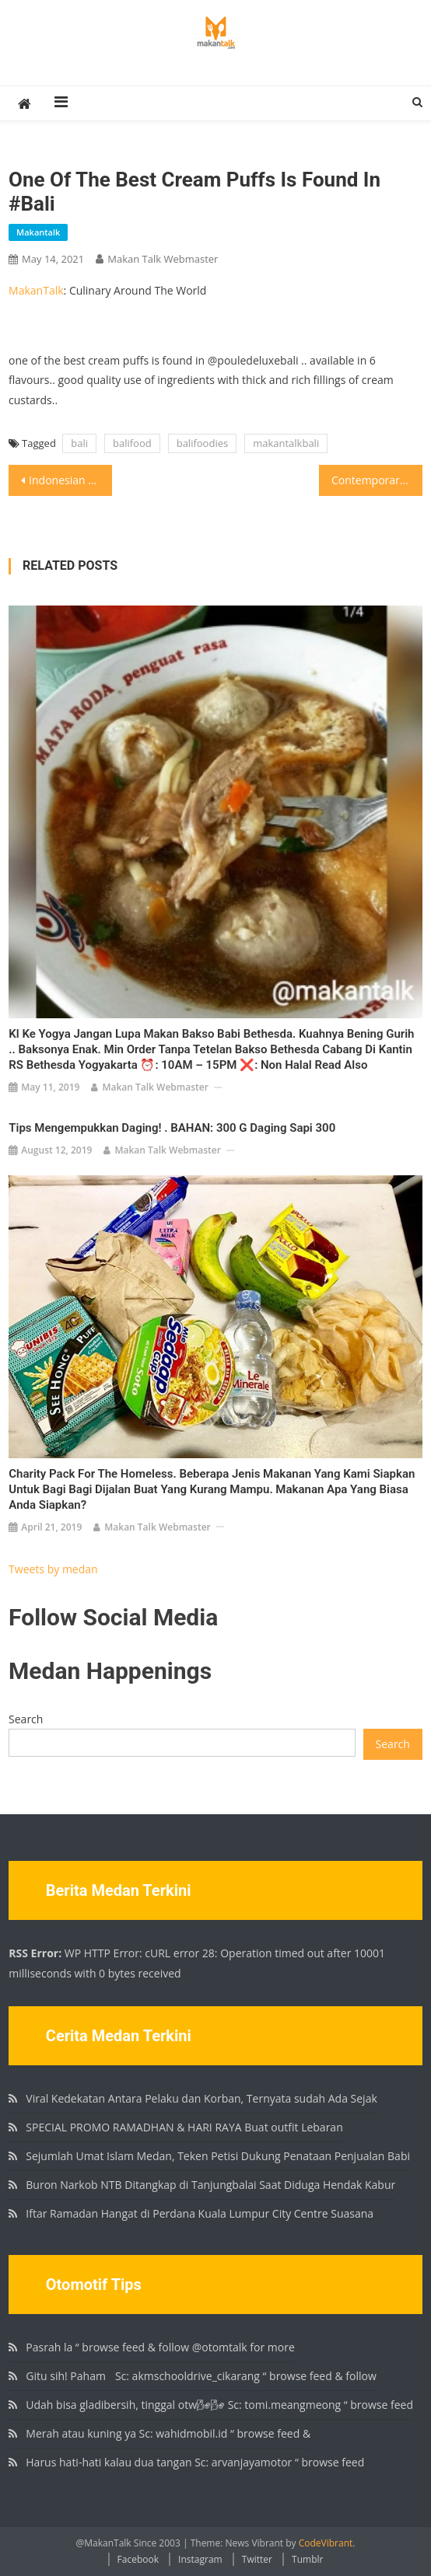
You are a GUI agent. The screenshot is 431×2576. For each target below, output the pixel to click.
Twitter (257, 2559)
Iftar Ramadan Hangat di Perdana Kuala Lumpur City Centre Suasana (199, 2213)
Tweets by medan (53, 1569)
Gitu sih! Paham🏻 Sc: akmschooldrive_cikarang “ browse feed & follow (201, 2375)
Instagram (200, 2559)
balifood (132, 443)
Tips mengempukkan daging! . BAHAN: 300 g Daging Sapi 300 (172, 1128)
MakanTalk (36, 290)
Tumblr (307, 2559)
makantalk (38, 232)
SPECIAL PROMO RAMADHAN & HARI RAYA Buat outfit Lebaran (184, 2127)
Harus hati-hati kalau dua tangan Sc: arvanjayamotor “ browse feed (195, 2462)
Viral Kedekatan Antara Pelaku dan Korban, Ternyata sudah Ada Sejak (201, 2098)
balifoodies (203, 443)
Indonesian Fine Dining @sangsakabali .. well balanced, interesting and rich (70, 480)
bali (79, 443)
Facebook (138, 2559)
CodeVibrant (326, 2543)
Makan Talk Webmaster (162, 259)
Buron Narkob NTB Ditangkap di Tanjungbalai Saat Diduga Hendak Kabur (210, 2184)
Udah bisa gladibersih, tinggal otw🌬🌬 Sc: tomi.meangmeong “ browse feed (219, 2404)
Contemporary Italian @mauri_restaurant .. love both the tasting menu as (376, 480)
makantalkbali (286, 443)
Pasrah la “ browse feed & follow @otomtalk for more (160, 2347)
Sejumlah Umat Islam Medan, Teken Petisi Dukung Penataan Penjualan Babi (218, 2155)
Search (26, 1719)
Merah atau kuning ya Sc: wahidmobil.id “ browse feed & (168, 2433)
